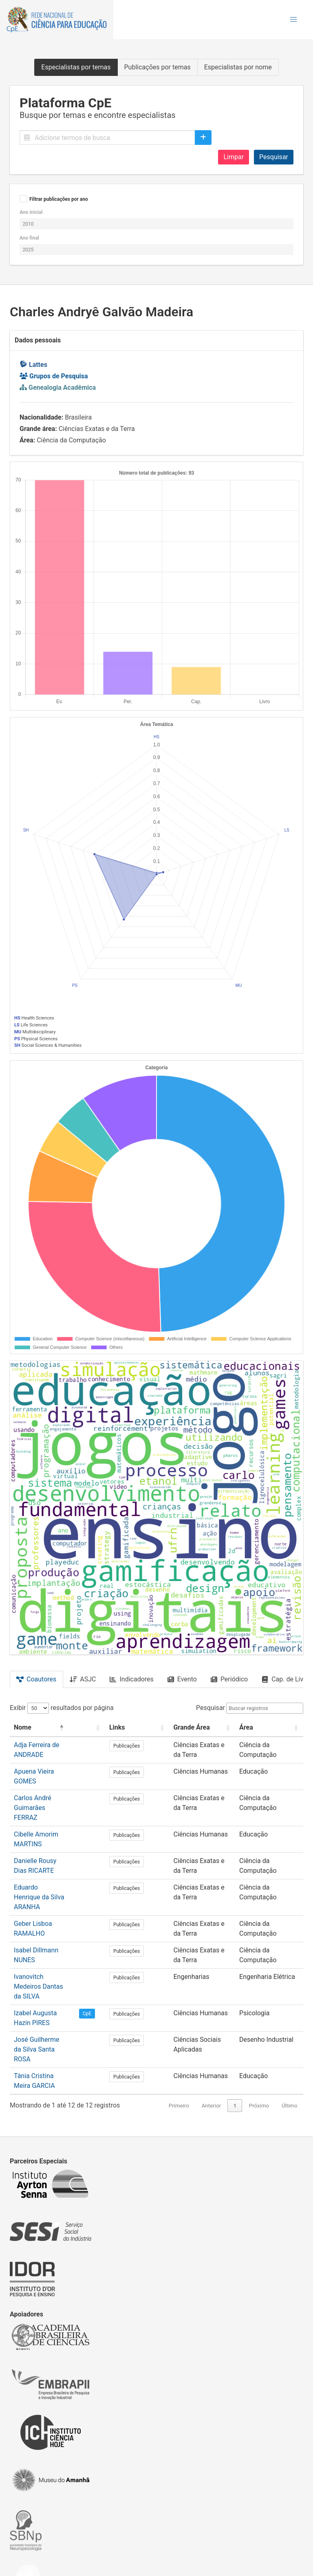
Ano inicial (31, 212)
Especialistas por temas (75, 67)
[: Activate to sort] (112, 1728)
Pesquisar (273, 157)
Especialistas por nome (238, 67)
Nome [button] (22, 1727)
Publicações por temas (157, 67)
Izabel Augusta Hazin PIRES (54, 1966)
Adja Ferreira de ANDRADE (52, 1745)
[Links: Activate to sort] (145, 1728)
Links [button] (136, 1727)
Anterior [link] (211, 2041)
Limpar (233, 157)
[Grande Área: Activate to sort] (201, 1728)
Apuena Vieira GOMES (46, 1771)
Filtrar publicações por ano (58, 199)
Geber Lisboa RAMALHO (49, 1887)
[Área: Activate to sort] (269, 1728)
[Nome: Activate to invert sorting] (55, 1728)
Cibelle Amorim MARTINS (51, 1816)
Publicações (145, 1746)
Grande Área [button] (189, 1727)
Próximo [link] (259, 2041)
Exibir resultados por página (62, 1708)
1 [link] (235, 2041)
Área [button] (247, 1727)
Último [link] (290, 2041)
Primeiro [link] (179, 2041)
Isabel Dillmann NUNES (47, 1913)
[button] (293, 19)
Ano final (29, 238)
